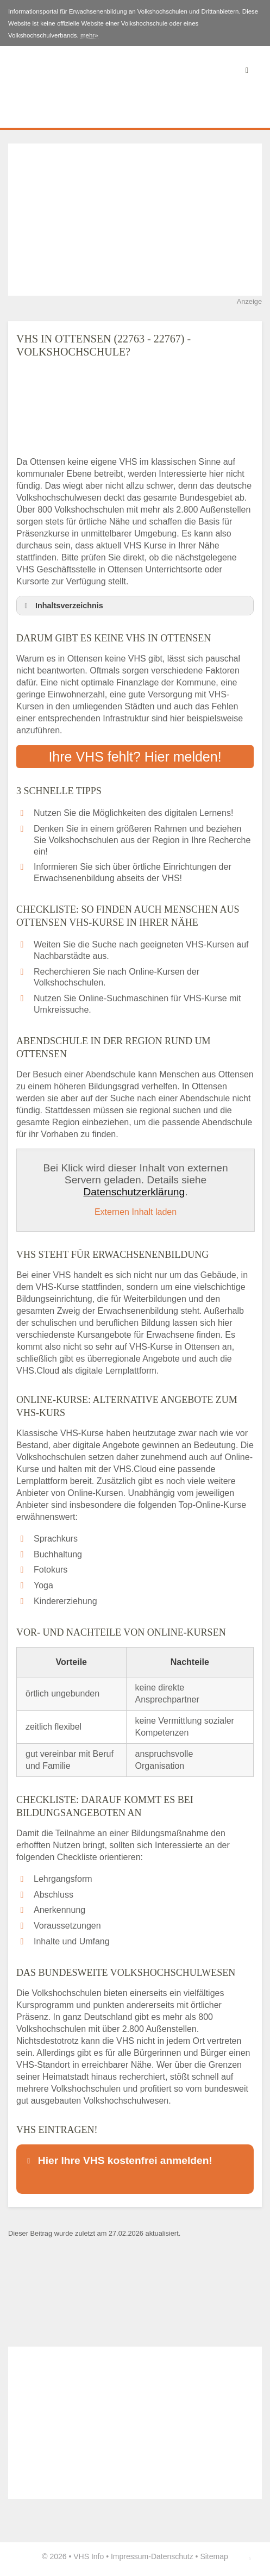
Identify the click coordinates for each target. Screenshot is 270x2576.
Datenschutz (172, 2556)
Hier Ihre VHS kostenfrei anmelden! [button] (117, 2160)
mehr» (89, 35)
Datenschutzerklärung (134, 1191)
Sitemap (214, 2556)
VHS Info (88, 2556)
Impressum (129, 2556)
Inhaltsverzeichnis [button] (62, 605)
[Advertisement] (135, 220)
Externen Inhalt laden (136, 1212)
